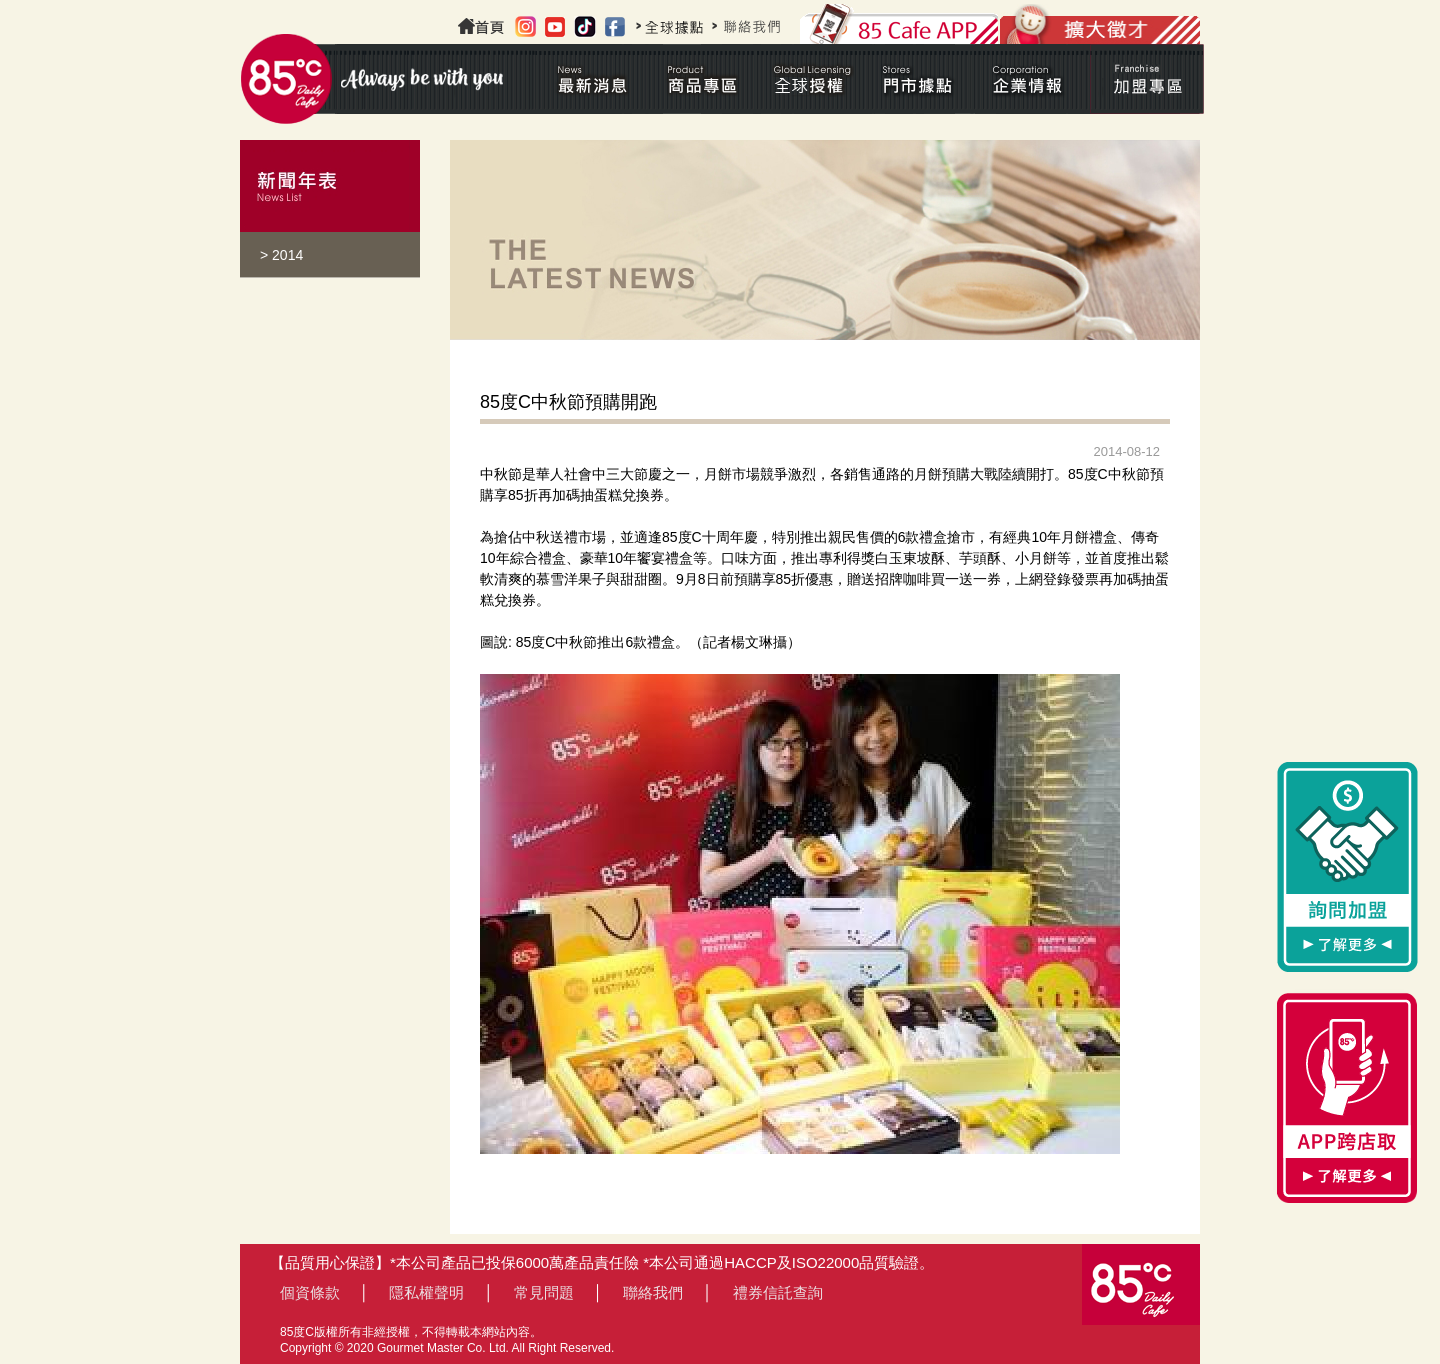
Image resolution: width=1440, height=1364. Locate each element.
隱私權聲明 (426, 1292)
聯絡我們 (653, 1292)
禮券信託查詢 (778, 1292)
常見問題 (544, 1292)
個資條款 (310, 1292)
